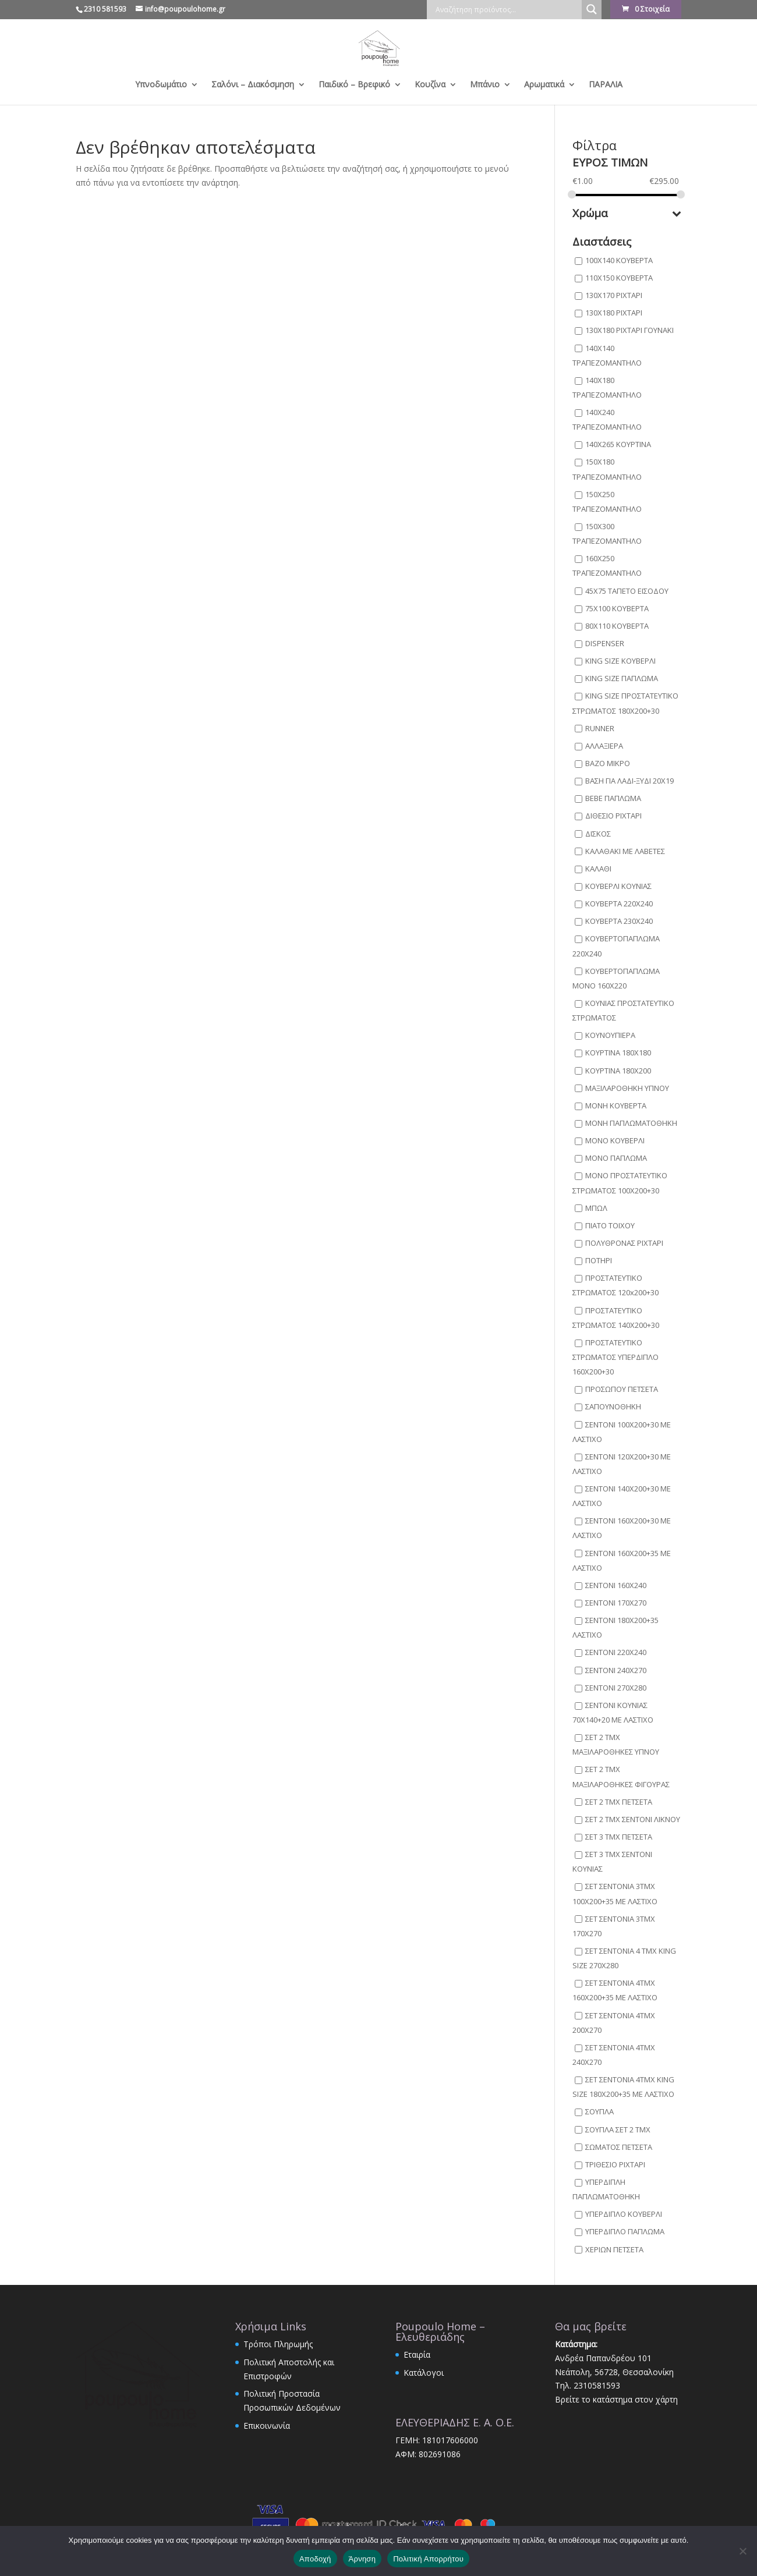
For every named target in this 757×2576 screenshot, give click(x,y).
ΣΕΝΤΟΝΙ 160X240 (615, 1585)
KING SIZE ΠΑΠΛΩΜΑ (621, 679)
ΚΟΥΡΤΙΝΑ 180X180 (618, 1053)
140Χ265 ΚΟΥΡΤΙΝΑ (618, 445)
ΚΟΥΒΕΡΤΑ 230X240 (619, 921)
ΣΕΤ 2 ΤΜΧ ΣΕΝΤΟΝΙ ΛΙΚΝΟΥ (632, 1819)
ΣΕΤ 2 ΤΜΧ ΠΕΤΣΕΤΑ (618, 1802)
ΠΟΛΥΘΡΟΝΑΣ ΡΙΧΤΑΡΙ (624, 1243)
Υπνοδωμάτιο (161, 85)
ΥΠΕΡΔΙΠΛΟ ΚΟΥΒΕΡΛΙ (623, 2214)
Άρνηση (362, 2558)
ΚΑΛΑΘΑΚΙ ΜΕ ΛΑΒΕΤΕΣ (625, 851)
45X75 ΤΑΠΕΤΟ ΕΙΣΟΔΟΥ (626, 591)
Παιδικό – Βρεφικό (354, 85)
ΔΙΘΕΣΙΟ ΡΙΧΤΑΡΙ (613, 816)
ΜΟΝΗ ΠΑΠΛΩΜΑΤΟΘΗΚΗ (631, 1123)
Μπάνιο (485, 85)
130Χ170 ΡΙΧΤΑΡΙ (613, 295)
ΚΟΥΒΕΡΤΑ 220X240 (619, 903)
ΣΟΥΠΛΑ (599, 2112)
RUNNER (599, 728)
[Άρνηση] (742, 2551)
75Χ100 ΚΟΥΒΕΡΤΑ (617, 608)
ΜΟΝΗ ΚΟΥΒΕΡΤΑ (615, 1105)
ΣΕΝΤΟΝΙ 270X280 (615, 1687)
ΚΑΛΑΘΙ (598, 868)
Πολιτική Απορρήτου (428, 2558)
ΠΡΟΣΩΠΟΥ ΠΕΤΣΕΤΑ (621, 1389)
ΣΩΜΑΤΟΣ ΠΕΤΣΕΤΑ (618, 2147)
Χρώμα (626, 214)
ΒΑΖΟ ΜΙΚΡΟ (607, 763)
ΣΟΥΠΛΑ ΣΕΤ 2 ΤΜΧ (617, 2129)
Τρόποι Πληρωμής (278, 2344)
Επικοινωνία (266, 2425)
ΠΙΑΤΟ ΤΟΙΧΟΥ (610, 1225)
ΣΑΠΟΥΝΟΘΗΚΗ (613, 1407)
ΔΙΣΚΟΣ (598, 833)
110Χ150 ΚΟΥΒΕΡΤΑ (619, 277)
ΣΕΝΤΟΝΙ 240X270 (615, 1670)
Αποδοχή (315, 2558)
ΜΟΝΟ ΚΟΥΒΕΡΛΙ (615, 1140)
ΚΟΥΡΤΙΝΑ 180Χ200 (618, 1070)
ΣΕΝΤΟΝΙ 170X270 (615, 1602)
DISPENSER (604, 643)
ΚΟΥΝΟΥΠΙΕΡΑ (610, 1035)
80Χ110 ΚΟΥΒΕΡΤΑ (617, 626)
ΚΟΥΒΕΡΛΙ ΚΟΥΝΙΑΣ (618, 886)
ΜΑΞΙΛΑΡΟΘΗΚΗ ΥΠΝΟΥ (627, 1088)
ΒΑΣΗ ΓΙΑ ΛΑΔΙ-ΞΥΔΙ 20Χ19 (629, 781)
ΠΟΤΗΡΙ (598, 1260)
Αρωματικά (544, 85)
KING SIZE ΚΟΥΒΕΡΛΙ (620, 661)
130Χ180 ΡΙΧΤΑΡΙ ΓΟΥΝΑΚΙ (629, 330)
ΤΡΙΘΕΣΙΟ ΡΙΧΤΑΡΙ (615, 2164)
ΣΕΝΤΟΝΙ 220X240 (615, 1652)
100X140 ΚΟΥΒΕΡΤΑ (619, 260)
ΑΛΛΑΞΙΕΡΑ (604, 745)
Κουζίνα (430, 85)
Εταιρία (417, 2354)
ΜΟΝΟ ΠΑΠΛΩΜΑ (616, 1158)
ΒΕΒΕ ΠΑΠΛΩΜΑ (613, 798)
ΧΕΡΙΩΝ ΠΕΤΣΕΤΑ (614, 2249)
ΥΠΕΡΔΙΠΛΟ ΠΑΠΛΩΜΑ (624, 2232)
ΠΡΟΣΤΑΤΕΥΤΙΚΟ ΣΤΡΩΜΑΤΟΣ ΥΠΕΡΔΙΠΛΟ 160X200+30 (615, 1357)
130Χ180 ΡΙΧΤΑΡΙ (613, 313)
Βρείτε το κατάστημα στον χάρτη (616, 2399)
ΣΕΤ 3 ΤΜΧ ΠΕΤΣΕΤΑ (618, 1836)
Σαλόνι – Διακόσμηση (252, 85)
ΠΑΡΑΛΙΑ (605, 85)
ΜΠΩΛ (596, 1208)
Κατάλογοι (424, 2372)
